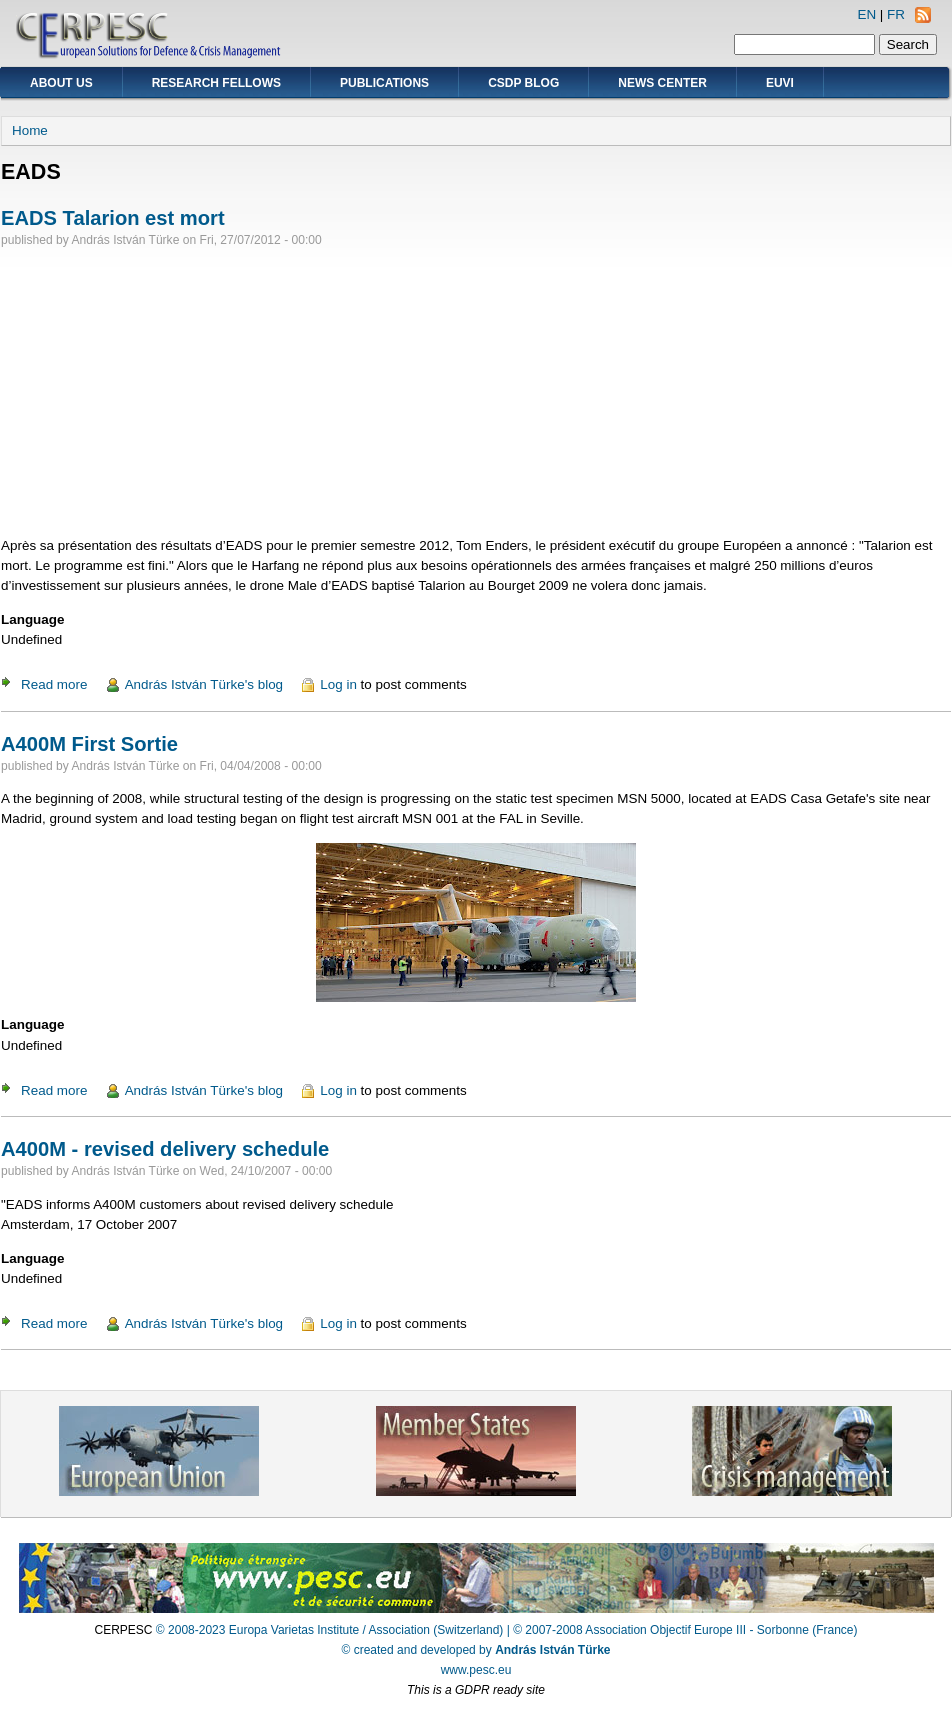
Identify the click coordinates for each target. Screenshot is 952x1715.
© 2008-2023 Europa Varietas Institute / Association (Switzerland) (329, 1630)
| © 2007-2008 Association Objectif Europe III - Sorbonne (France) (682, 1630)
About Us (61, 83)
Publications (384, 83)
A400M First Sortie (89, 744)
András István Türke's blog (204, 684)
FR (896, 14)
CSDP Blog (523, 83)
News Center (662, 83)
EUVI (780, 83)
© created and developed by (476, 1650)
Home (30, 130)
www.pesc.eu (476, 1670)
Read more (54, 684)
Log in (338, 684)
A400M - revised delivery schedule (165, 1149)
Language (32, 619)
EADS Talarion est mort (113, 218)
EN (866, 14)
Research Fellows (216, 83)
